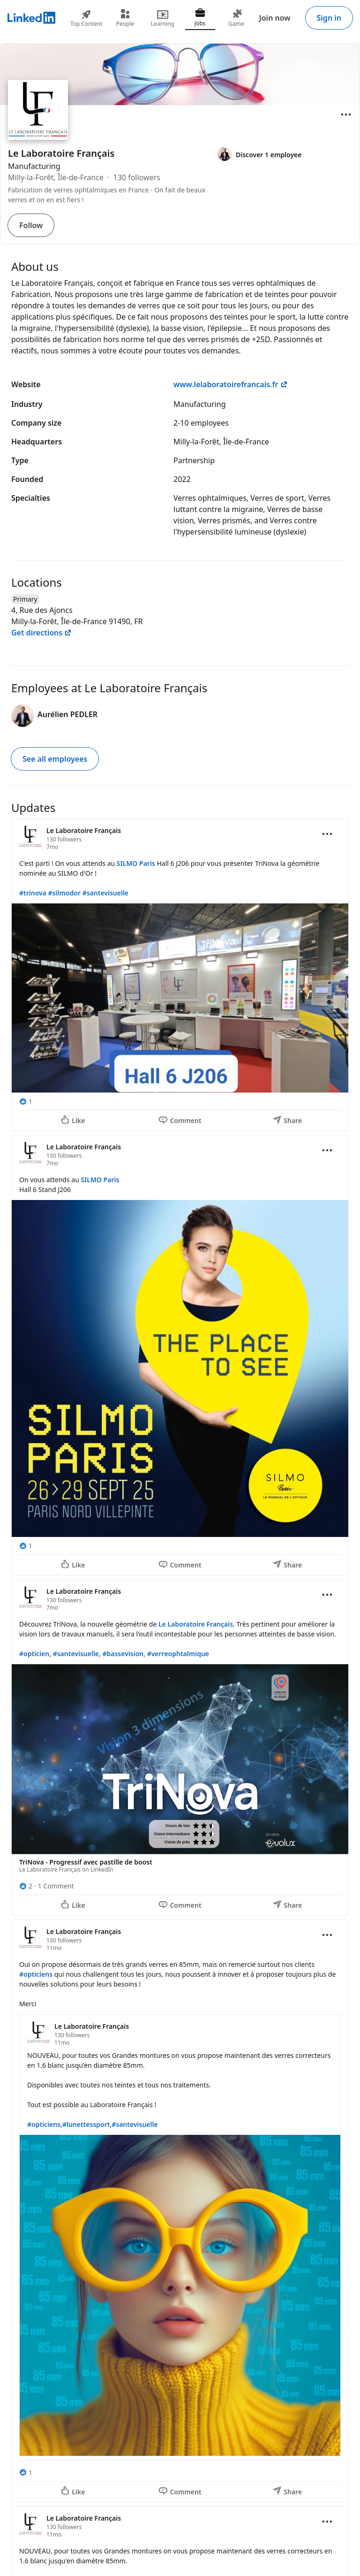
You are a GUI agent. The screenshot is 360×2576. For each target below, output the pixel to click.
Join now (275, 18)
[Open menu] (346, 114)
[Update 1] (180, 974)
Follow (31, 225)
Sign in (329, 18)
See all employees (54, 759)
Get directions (41, 632)
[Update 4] (180, 2210)
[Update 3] (180, 1747)
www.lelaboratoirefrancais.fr (230, 384)
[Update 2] (180, 1355)
